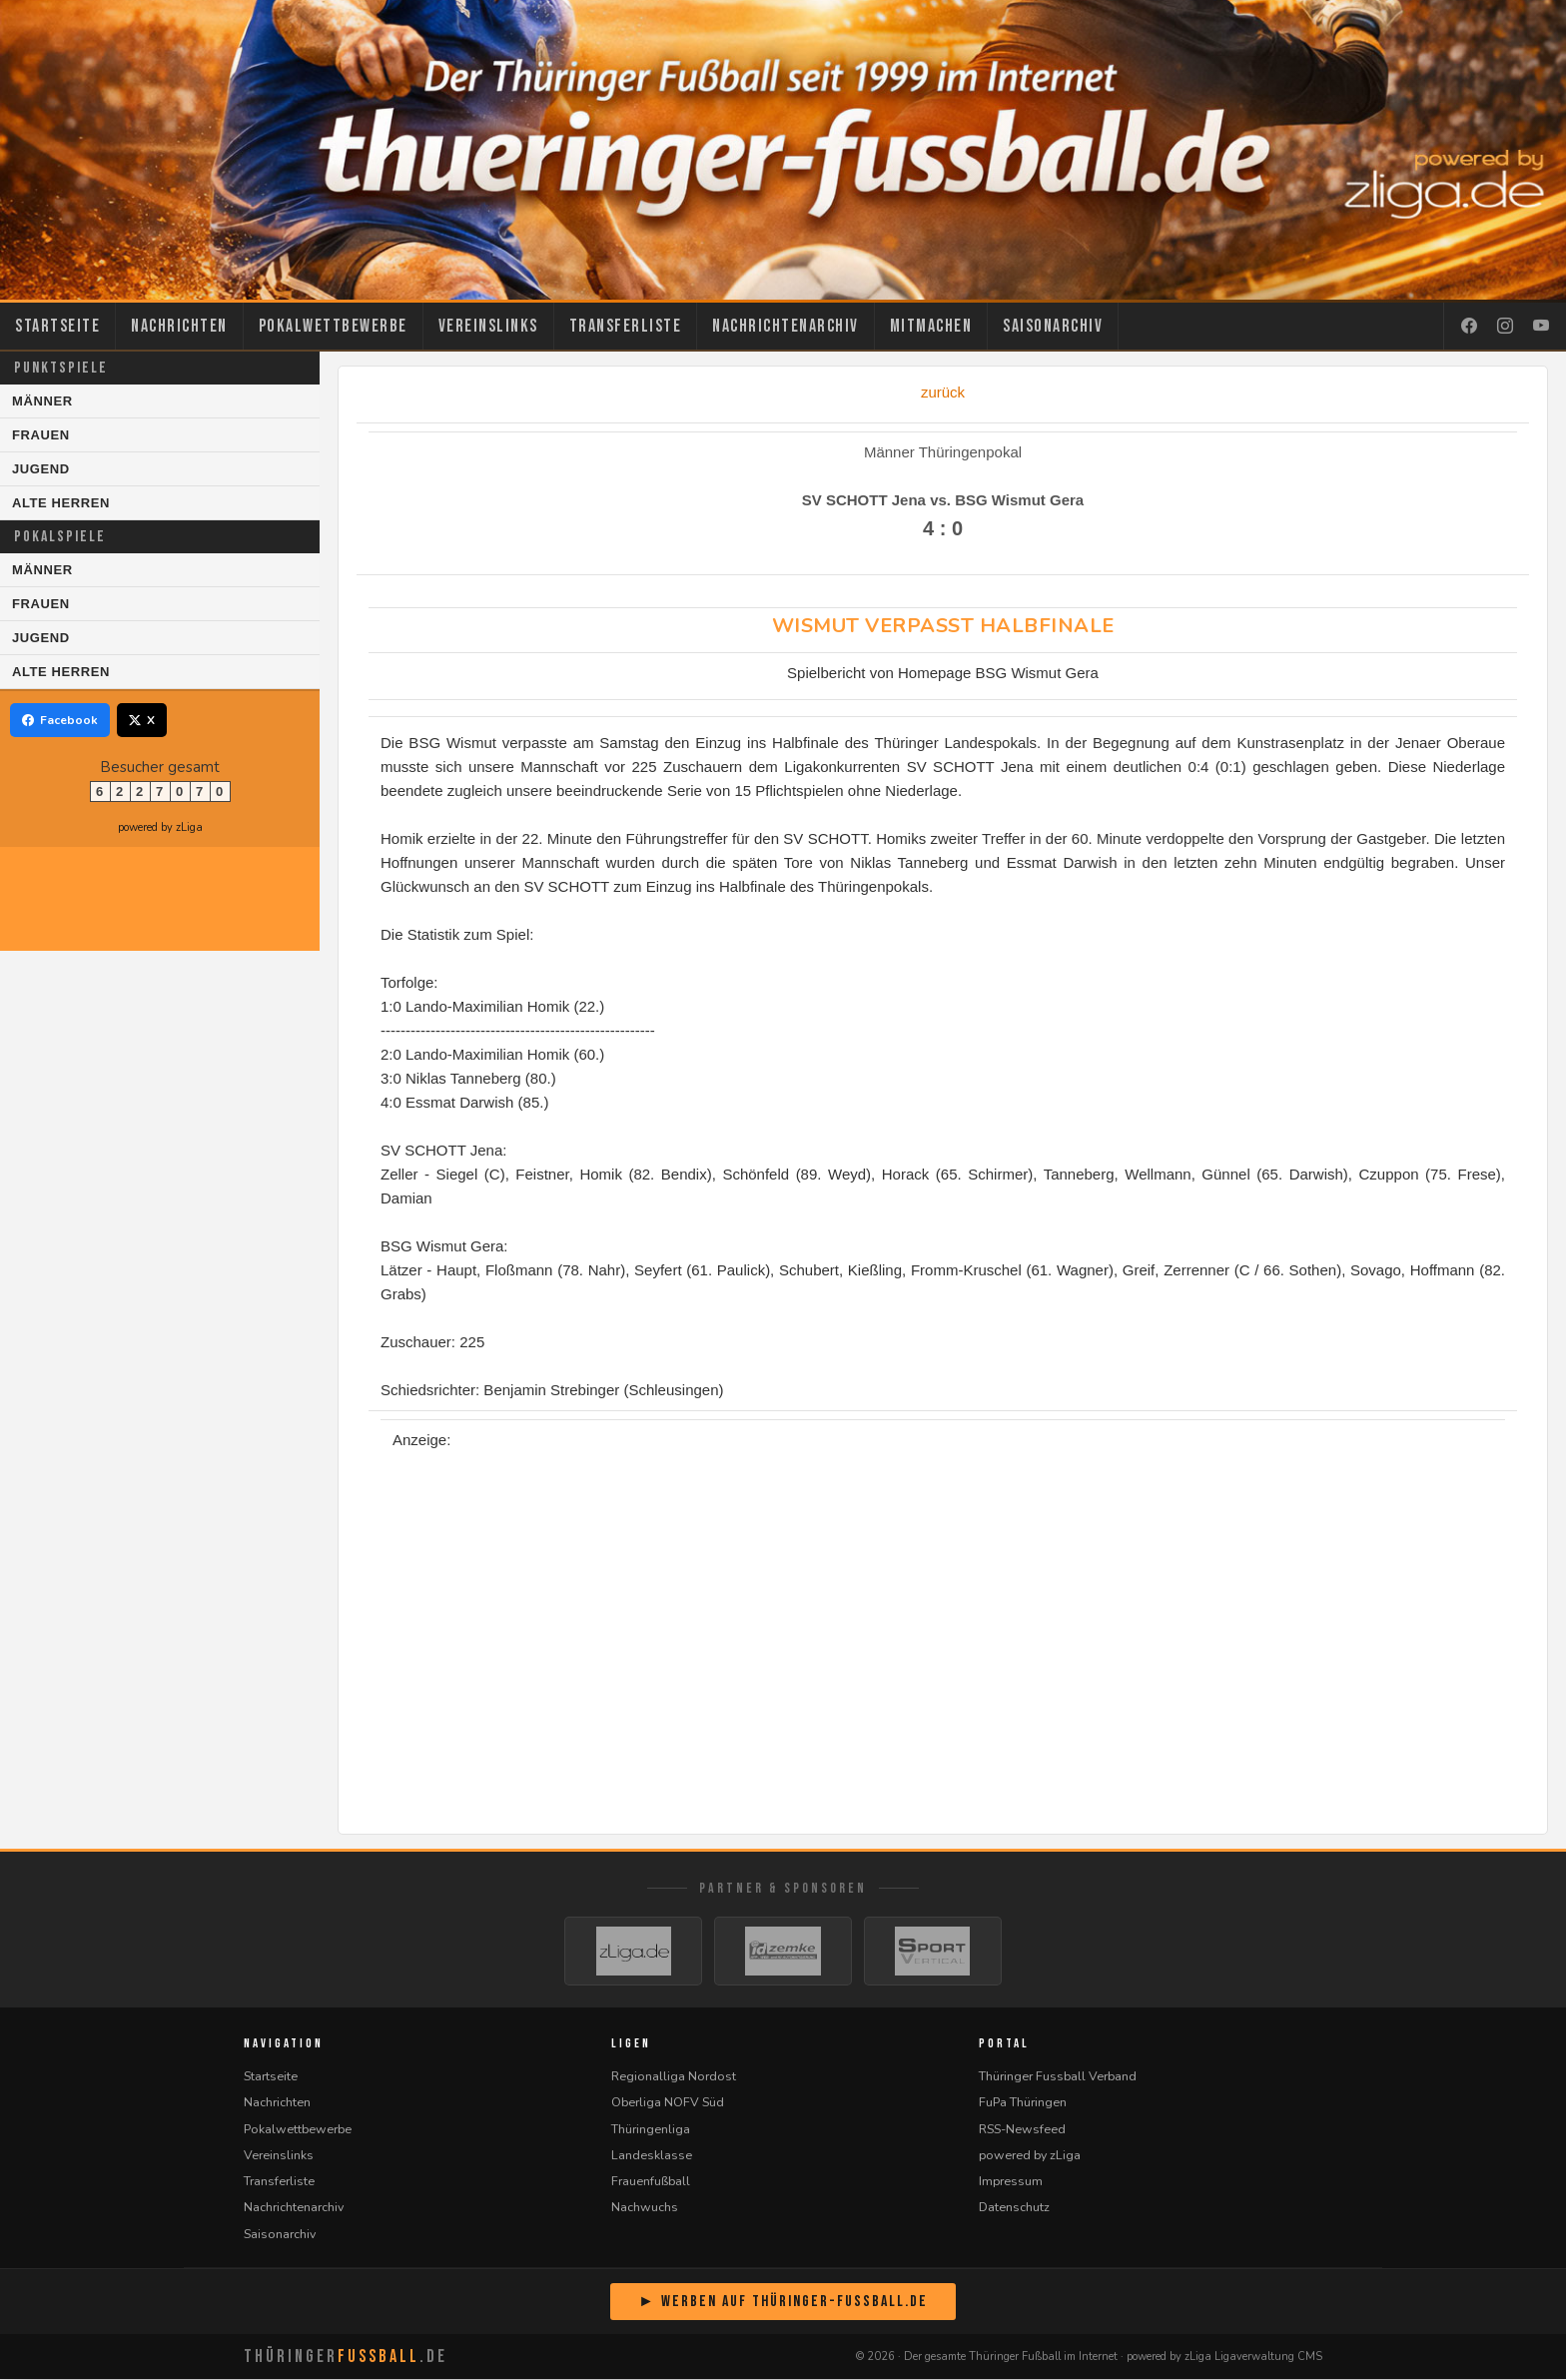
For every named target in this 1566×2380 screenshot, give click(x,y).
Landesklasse (651, 2155)
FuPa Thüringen (1023, 2102)
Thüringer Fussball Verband (1058, 2076)
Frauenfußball (650, 2181)
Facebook (60, 720)
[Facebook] (1469, 327)
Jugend (41, 468)
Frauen (41, 434)
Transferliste (625, 326)
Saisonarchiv (1053, 326)
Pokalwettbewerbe (333, 326)
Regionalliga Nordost (673, 2076)
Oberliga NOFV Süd (667, 2102)
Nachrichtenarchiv (785, 326)
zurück (943, 392)
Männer (42, 401)
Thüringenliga (650, 2129)
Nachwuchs (644, 2207)
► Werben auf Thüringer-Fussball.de (783, 2302)
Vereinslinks (488, 326)
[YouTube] (1541, 327)
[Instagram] (1505, 327)
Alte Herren (61, 502)
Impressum (1011, 2181)
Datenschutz (1014, 2207)
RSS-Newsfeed (1022, 2129)
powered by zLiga (160, 827)
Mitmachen (931, 326)
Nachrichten (179, 326)
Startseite (57, 326)
